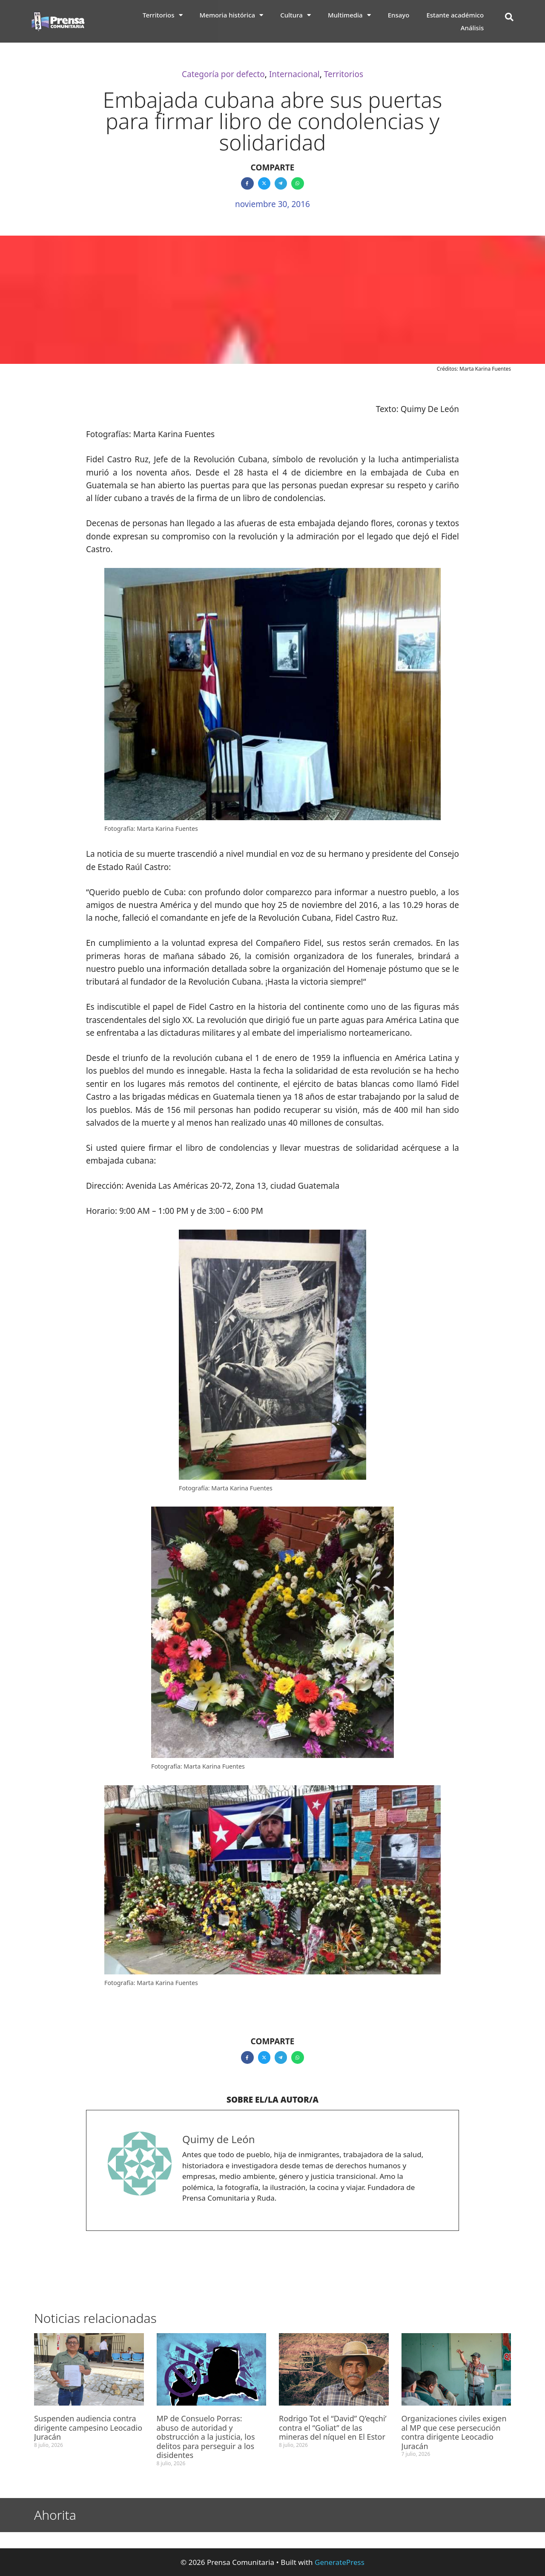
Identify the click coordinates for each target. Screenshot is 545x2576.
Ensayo (399, 15)
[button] (509, 17)
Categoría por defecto (223, 74)
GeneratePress (339, 2562)
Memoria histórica (232, 15)
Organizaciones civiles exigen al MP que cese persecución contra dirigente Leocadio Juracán (454, 2432)
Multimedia (349, 15)
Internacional (294, 74)
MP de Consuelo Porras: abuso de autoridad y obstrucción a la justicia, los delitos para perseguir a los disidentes (206, 2436)
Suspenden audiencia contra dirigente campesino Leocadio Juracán (88, 2427)
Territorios (163, 15)
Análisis (472, 27)
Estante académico (455, 15)
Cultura (295, 15)
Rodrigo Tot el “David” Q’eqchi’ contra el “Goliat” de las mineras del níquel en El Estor (333, 2427)
